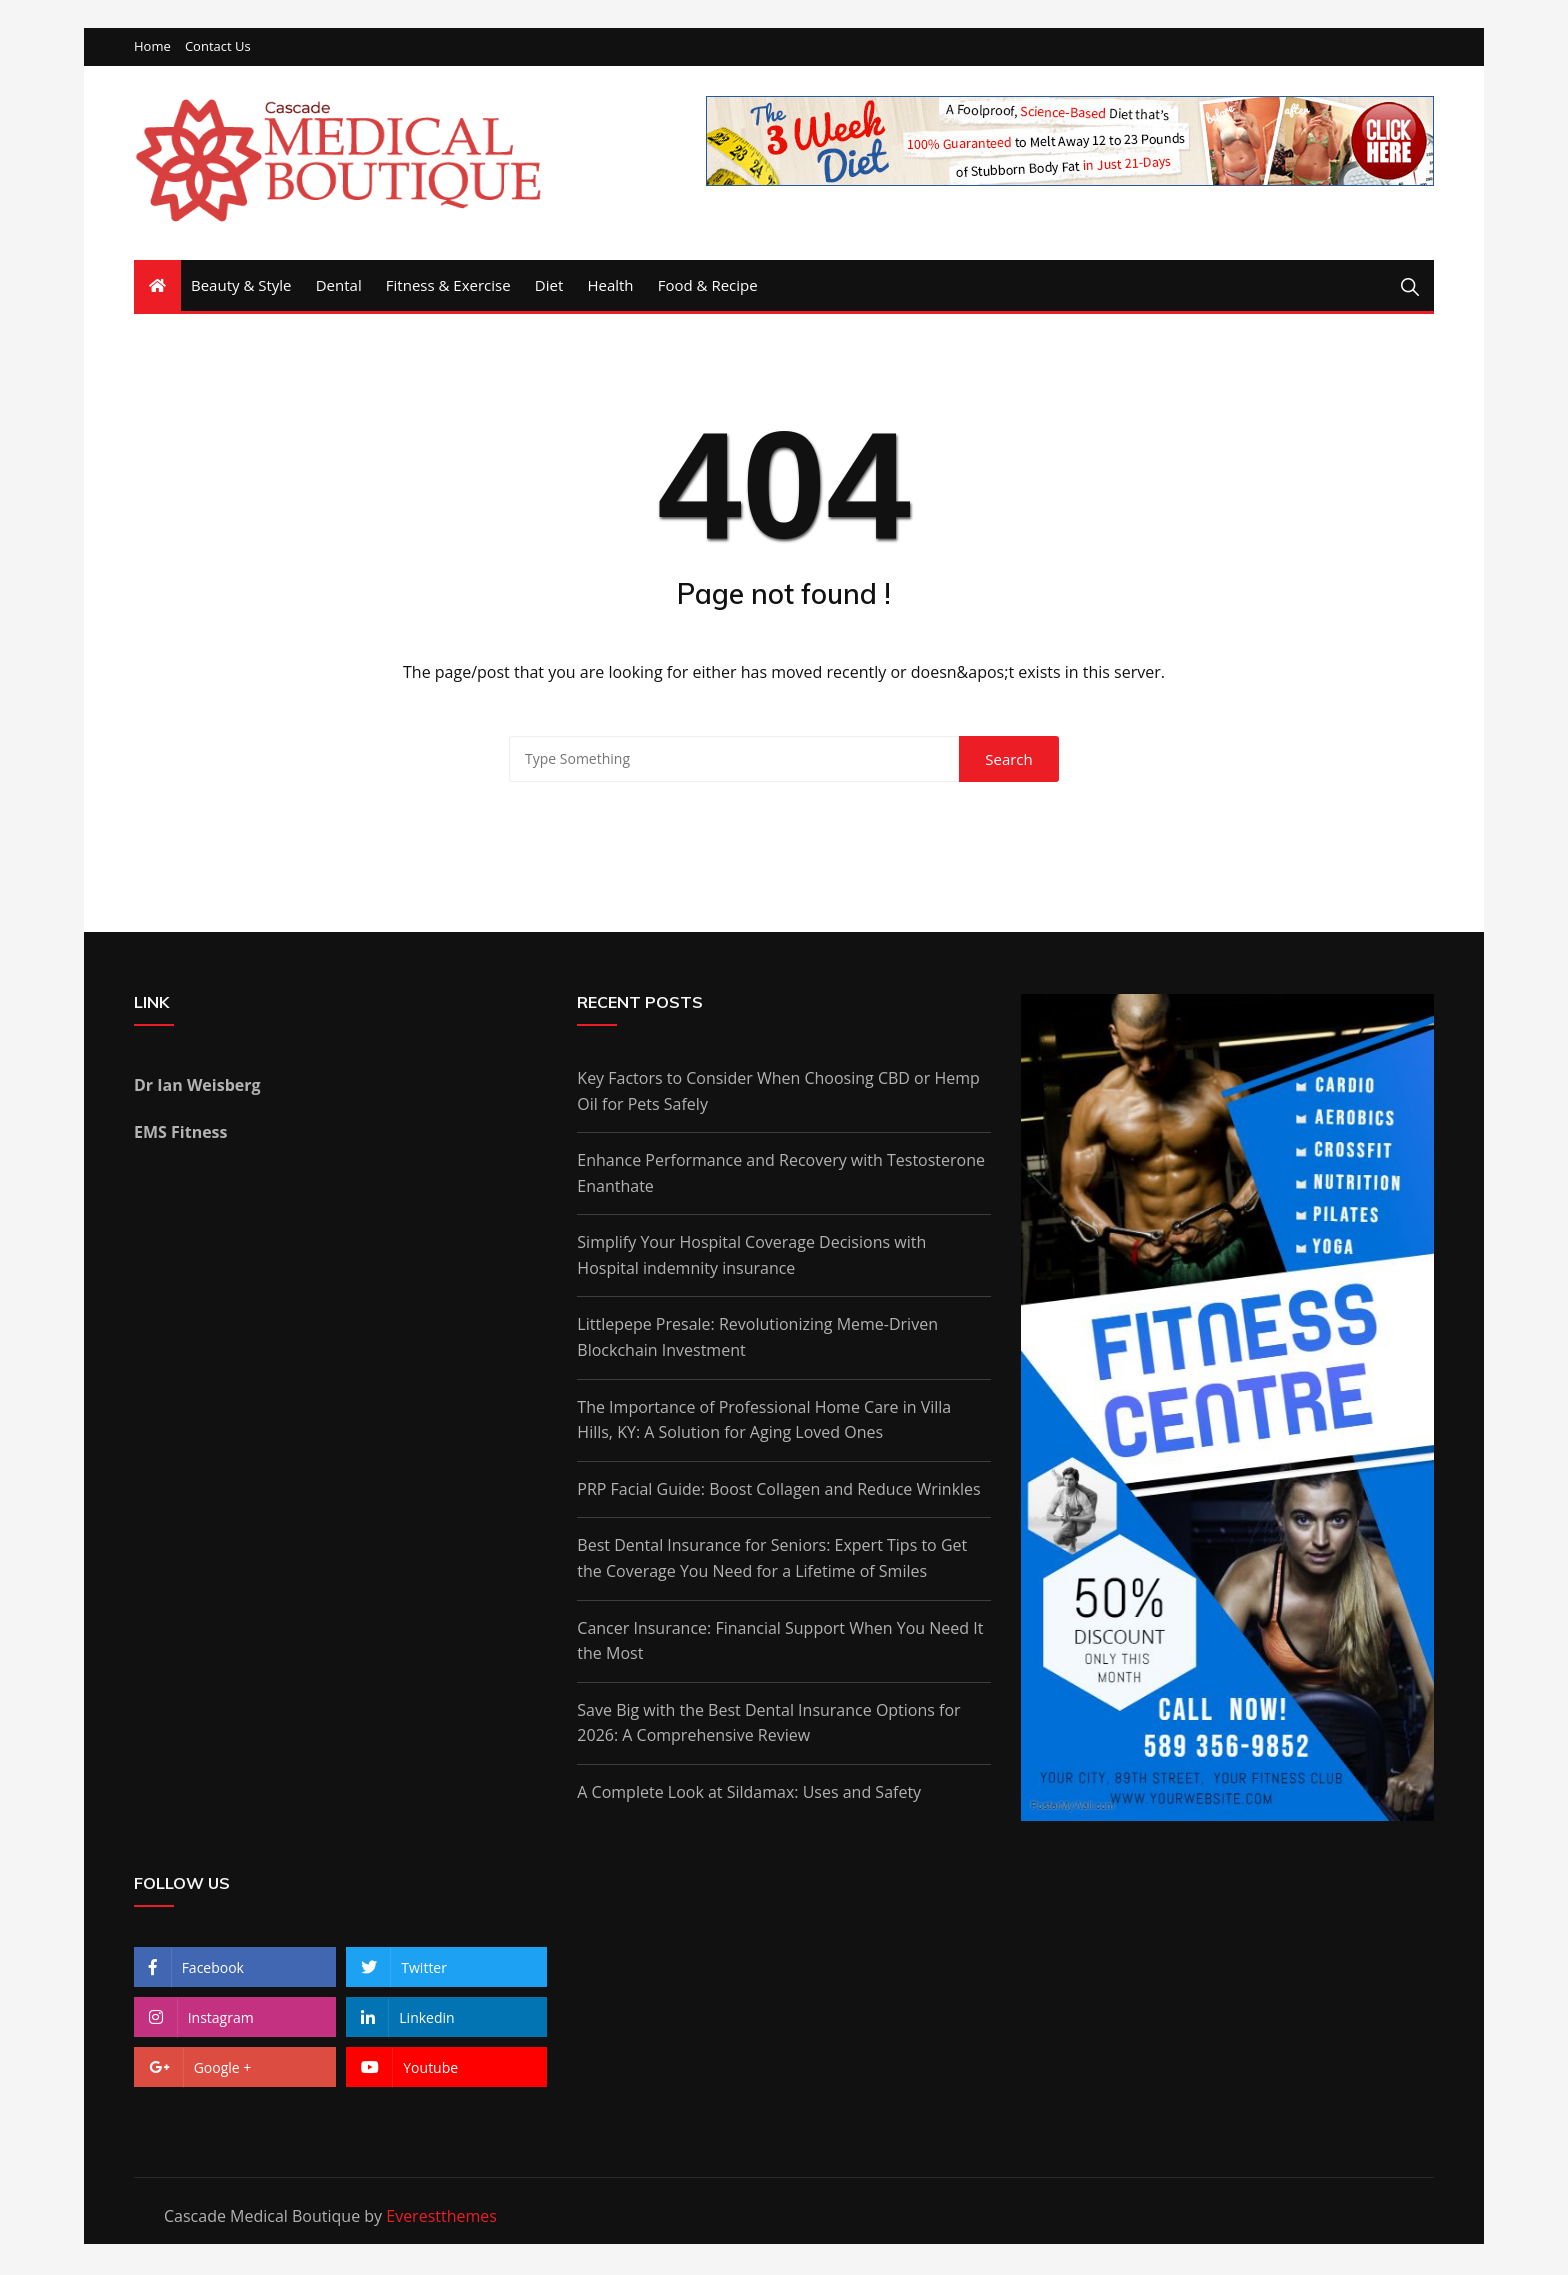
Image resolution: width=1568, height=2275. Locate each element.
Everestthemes (441, 2217)
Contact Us (218, 48)
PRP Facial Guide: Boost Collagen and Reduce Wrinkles (778, 1490)
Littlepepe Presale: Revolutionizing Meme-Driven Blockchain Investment (757, 1339)
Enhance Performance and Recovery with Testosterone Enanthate (781, 1175)
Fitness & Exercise (448, 287)
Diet (549, 287)
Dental (339, 287)
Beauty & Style (241, 287)
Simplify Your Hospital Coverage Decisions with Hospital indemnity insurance (751, 1257)
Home (152, 48)
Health (610, 287)
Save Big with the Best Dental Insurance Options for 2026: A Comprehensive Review (768, 1724)
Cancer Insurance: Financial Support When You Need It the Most (780, 1642)
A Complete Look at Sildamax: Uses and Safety (749, 1794)
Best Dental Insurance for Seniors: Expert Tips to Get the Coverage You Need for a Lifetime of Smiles (772, 1560)
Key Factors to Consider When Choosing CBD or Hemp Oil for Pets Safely (778, 1092)
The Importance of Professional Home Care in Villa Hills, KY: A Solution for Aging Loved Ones (764, 1421)
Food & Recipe (708, 287)
